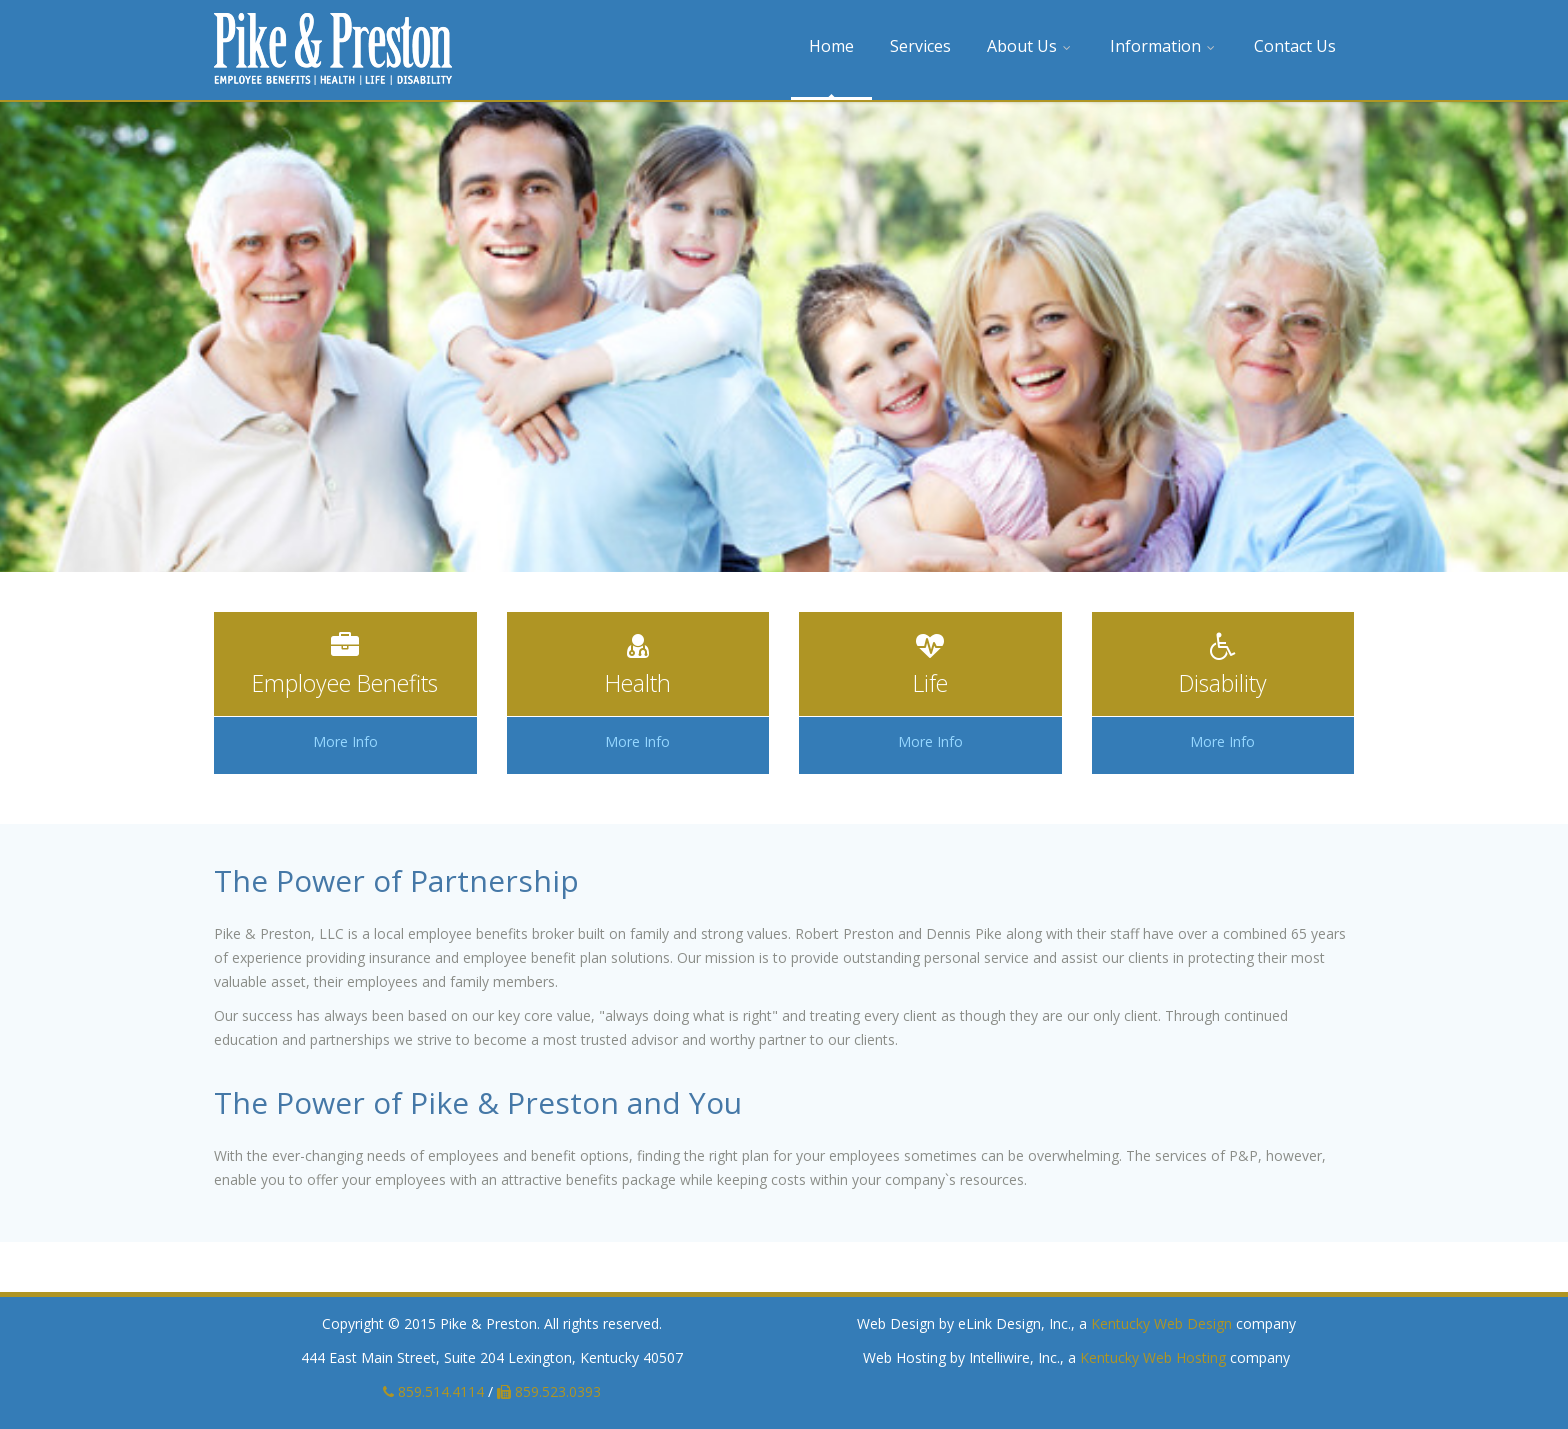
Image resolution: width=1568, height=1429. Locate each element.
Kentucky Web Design (1161, 1323)
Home (831, 46)
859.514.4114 (433, 1391)
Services (920, 46)
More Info (345, 741)
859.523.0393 (549, 1391)
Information (1164, 46)
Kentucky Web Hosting (1153, 1357)
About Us (1030, 46)
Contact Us (1295, 46)
